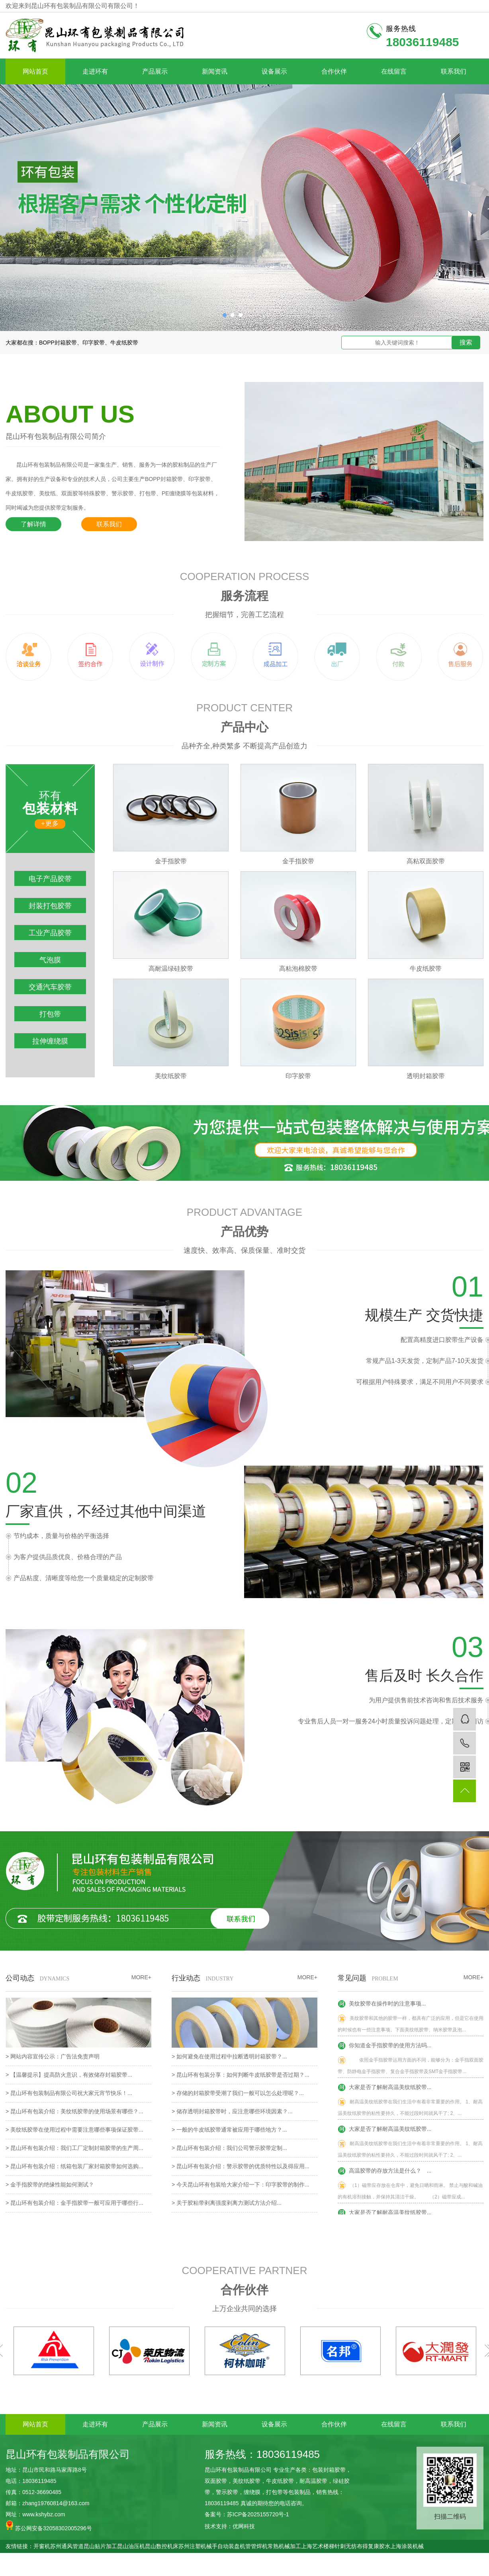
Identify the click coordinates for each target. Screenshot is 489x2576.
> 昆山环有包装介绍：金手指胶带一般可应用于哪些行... (74, 2203)
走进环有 (95, 71)
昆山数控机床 (161, 2546)
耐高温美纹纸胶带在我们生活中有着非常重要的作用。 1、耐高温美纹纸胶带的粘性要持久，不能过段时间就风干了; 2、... (410, 2108)
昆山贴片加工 (100, 2546)
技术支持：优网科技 (230, 2526)
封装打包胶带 (50, 906)
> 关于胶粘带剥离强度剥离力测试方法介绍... (227, 2203)
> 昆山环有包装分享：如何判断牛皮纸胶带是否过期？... (240, 2075)
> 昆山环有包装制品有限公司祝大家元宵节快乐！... (69, 2093)
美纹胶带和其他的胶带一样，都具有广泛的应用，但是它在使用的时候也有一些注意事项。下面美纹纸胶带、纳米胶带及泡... (410, 2025)
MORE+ (473, 1977)
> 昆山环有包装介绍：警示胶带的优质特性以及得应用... (240, 2166)
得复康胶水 (376, 2546)
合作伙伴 (334, 71)
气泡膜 (50, 960)
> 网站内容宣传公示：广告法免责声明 (53, 2056)
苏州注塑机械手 (197, 2546)
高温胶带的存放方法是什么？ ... (384, 2172)
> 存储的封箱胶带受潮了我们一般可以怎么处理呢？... (238, 2093)
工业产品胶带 (50, 933)
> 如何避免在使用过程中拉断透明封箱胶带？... (229, 2056)
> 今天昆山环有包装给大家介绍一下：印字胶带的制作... (240, 2184)
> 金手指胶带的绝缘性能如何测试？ (50, 2184)
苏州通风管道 (67, 2546)
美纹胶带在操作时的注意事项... (382, 2005)
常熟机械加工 (284, 2546)
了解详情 (33, 524)
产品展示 (155, 71)
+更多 (50, 823)
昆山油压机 (131, 2546)
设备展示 (274, 71)
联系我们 (453, 71)
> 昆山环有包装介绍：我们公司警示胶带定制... (229, 2148)
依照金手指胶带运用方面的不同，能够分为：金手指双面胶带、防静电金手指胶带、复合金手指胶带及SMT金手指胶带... (410, 2067)
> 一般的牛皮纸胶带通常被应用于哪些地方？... (229, 2129)
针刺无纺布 (348, 2546)
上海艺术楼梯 (317, 2546)
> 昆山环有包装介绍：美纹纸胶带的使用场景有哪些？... (74, 2111)
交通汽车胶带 (50, 987)
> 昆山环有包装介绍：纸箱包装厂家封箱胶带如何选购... (74, 2166)
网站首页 (35, 71)
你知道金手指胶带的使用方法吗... (384, 2047)
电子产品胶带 (50, 879)
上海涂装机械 (407, 2546)
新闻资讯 (214, 71)
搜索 (466, 342)
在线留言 (394, 71)
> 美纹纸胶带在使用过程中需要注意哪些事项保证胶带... (74, 2129)
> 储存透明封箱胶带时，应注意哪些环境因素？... (232, 2111)
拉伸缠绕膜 (50, 1041)
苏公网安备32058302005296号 (49, 2525)
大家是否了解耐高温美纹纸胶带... (384, 2089)
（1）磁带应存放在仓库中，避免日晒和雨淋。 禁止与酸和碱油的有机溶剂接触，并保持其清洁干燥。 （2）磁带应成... (410, 2192)
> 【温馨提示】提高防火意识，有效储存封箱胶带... (69, 2075)
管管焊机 (256, 2546)
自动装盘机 (231, 2546)
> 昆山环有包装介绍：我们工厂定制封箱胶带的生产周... (74, 2148)
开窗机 (41, 2546)
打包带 (50, 1014)
